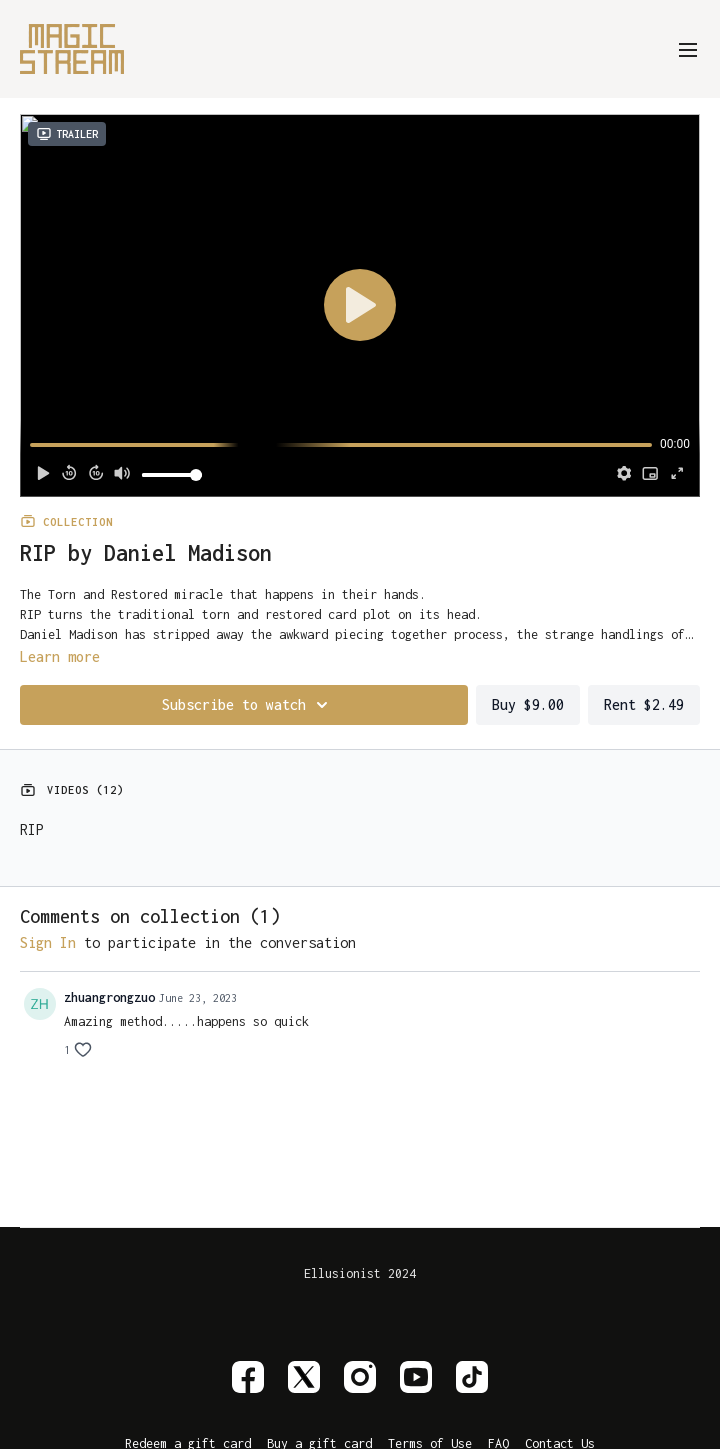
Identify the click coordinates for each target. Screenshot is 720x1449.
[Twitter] (304, 1377)
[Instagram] (360, 1377)
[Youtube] (416, 1377)
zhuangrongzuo (109, 997)
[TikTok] (472, 1377)
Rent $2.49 (644, 704)
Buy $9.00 (528, 704)
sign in (48, 942)
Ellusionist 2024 (360, 1274)
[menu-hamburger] (688, 48)
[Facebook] (248, 1377)
